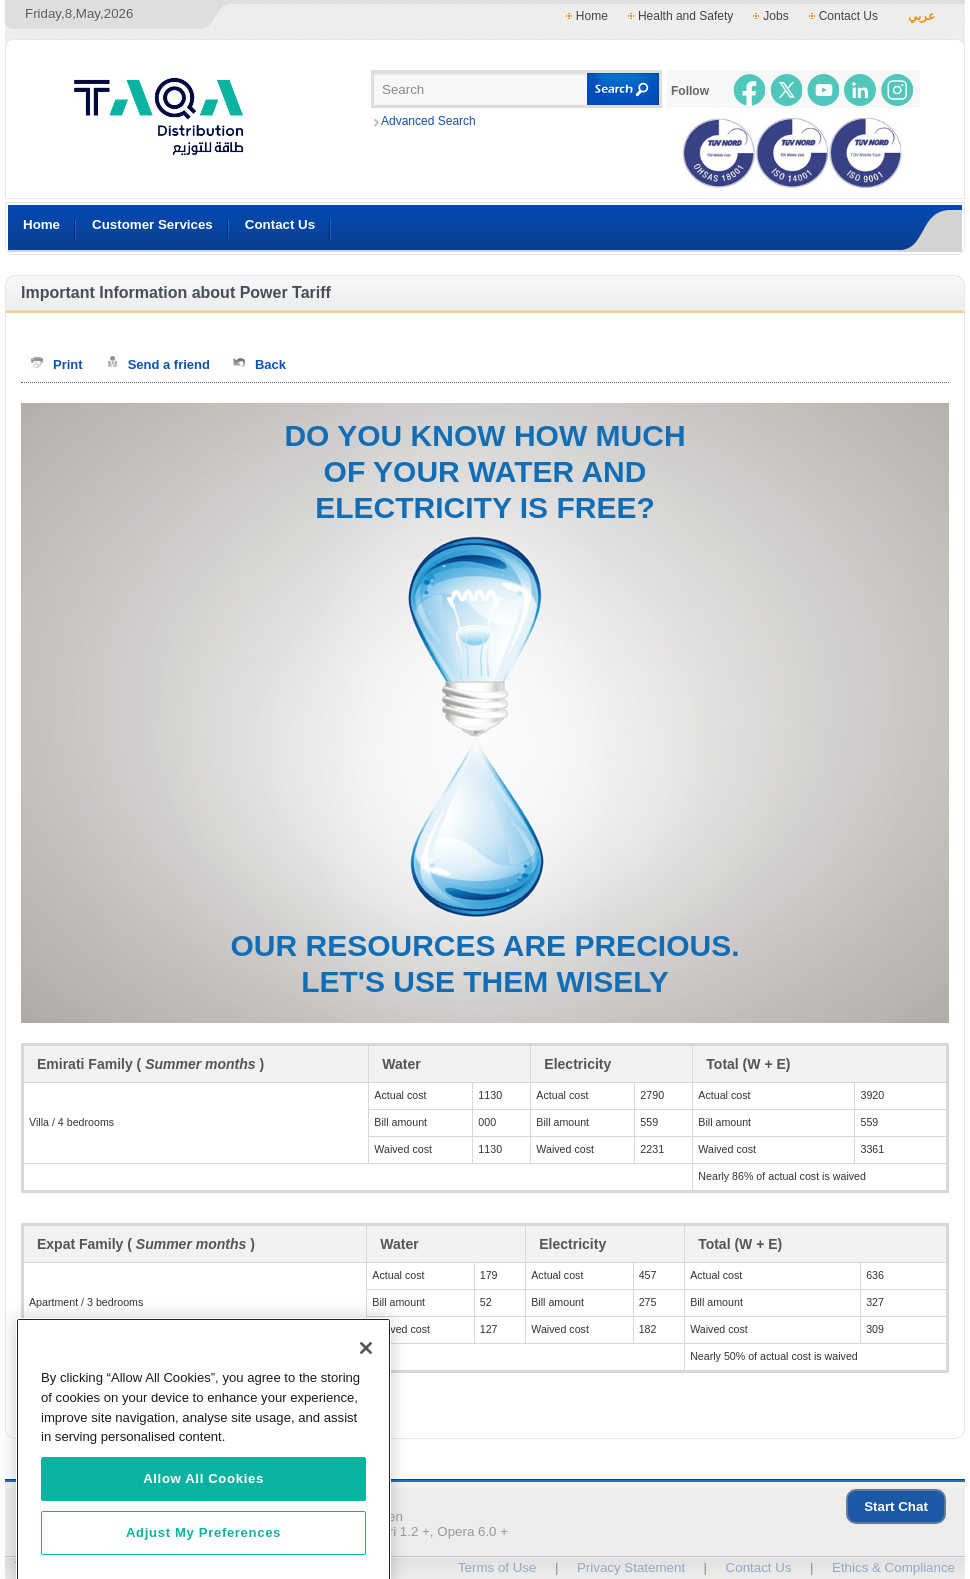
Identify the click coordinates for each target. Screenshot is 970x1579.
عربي (921, 16)
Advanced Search (428, 121)
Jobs (775, 16)
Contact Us (848, 16)
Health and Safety (685, 16)
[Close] (366, 1387)
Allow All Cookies (203, 1516)
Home (592, 16)
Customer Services (152, 224)
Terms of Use (497, 1567)
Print (68, 364)
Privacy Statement (631, 1567)
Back (270, 364)
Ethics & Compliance (893, 1567)
